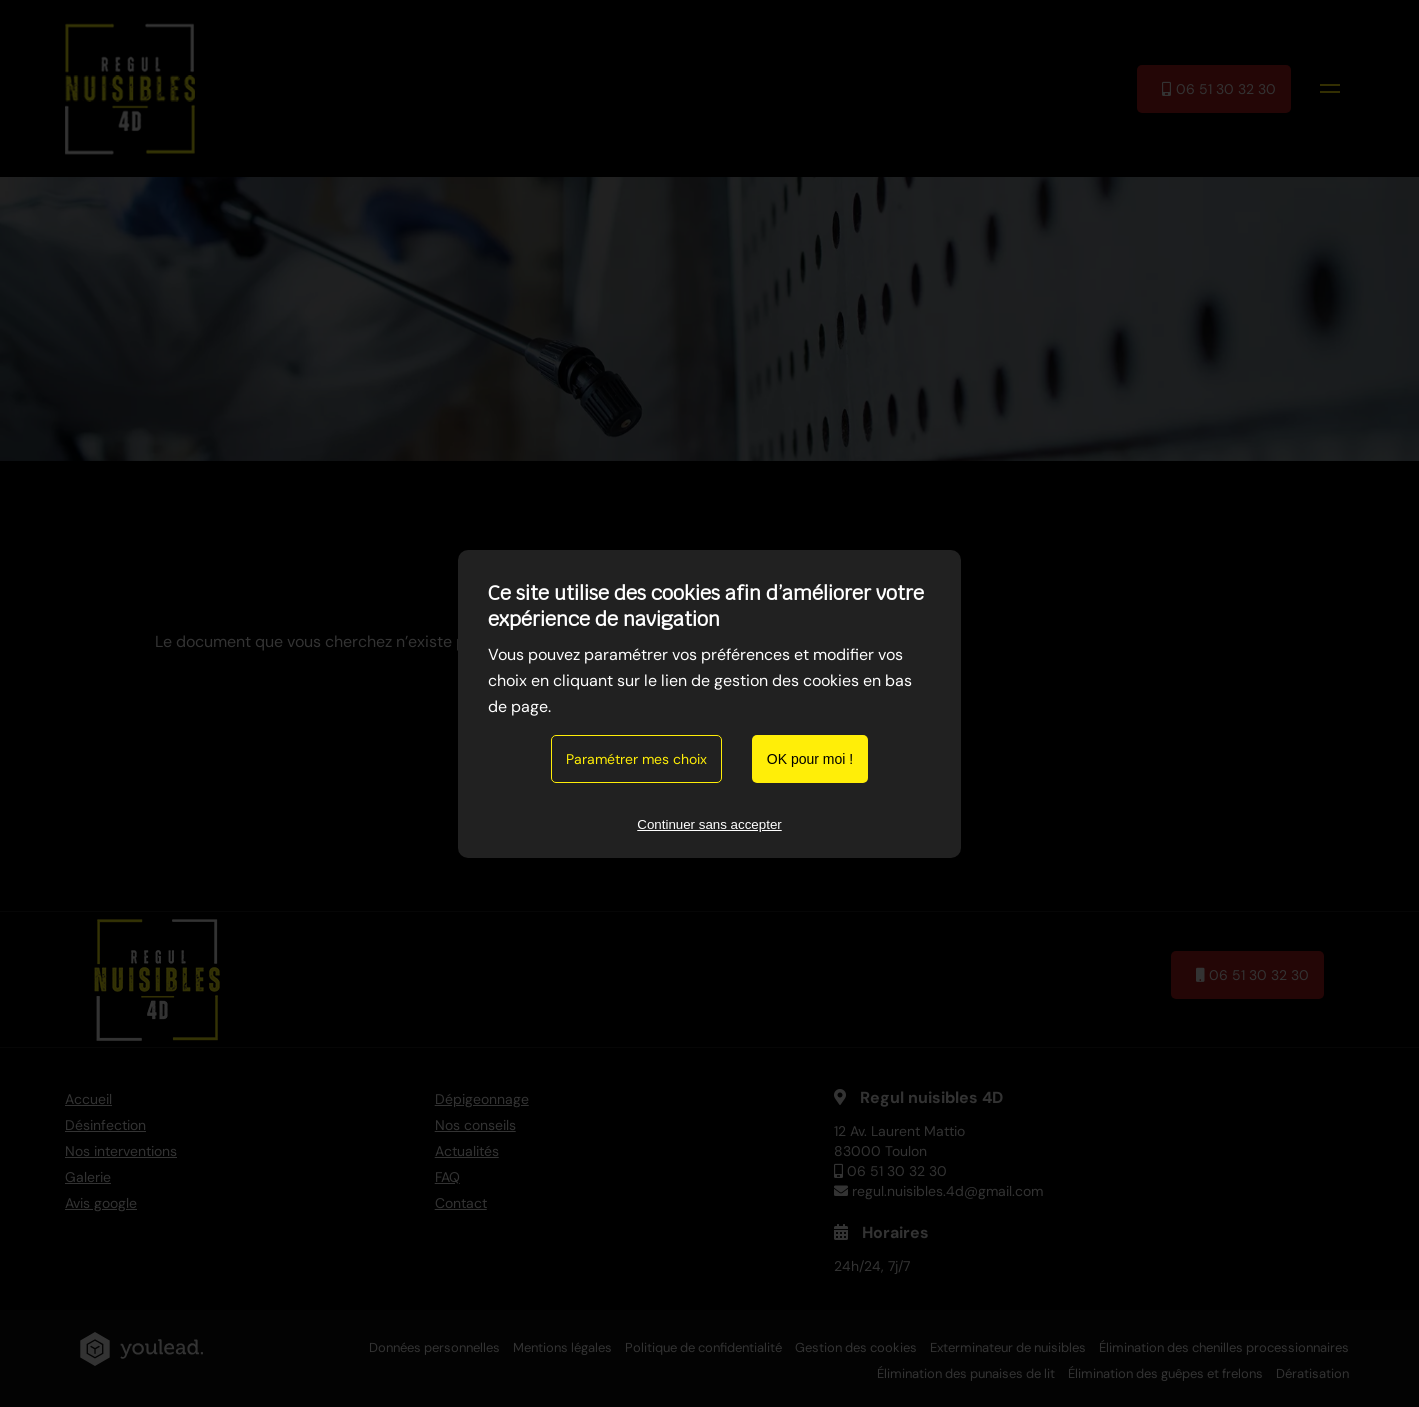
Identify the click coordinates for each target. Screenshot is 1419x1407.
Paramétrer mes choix (636, 759)
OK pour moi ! (810, 759)
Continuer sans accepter (709, 824)
